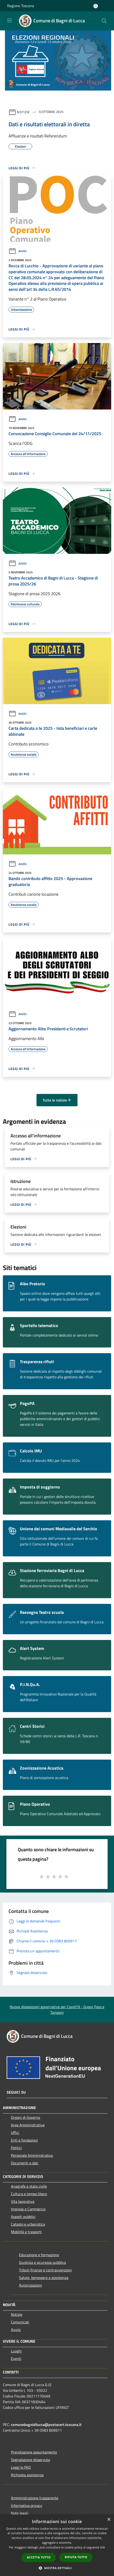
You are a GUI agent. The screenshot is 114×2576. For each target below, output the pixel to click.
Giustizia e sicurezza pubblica (42, 2262)
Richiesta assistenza (27, 2475)
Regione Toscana (20, 6)
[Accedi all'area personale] (95, 6)
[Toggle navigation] (9, 20)
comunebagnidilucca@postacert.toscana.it (46, 2424)
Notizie (23, 111)
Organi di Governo (25, 2117)
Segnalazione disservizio (30, 2460)
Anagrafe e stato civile (29, 2186)
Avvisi (18, 251)
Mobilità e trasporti (26, 2232)
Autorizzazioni (30, 2285)
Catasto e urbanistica (28, 2224)
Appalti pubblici (23, 2216)
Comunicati (20, 2322)
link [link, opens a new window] (102, 2547)
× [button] (108, 2519)
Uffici (15, 2132)
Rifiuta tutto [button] (76, 2557)
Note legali (19, 2513)
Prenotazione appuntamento (34, 2452)
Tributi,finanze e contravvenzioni (45, 2270)
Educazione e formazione (39, 2255)
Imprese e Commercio (28, 2209)
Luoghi (16, 2351)
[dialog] (57, 2545)
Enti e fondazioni (24, 2140)
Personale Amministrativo (32, 2155)
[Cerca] (104, 21)
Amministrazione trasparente (34, 2498)
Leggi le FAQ (21, 2467)
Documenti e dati (24, 2163)
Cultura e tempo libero (29, 2194)
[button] (57, 2568)
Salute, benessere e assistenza (43, 2277)
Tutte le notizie (57, 1100)
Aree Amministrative (28, 2125)
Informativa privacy (26, 2505)
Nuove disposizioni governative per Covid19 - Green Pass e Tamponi (57, 2009)
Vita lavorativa (22, 2201)
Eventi (16, 2358)
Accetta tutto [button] (38, 2557)
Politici (16, 2148)
